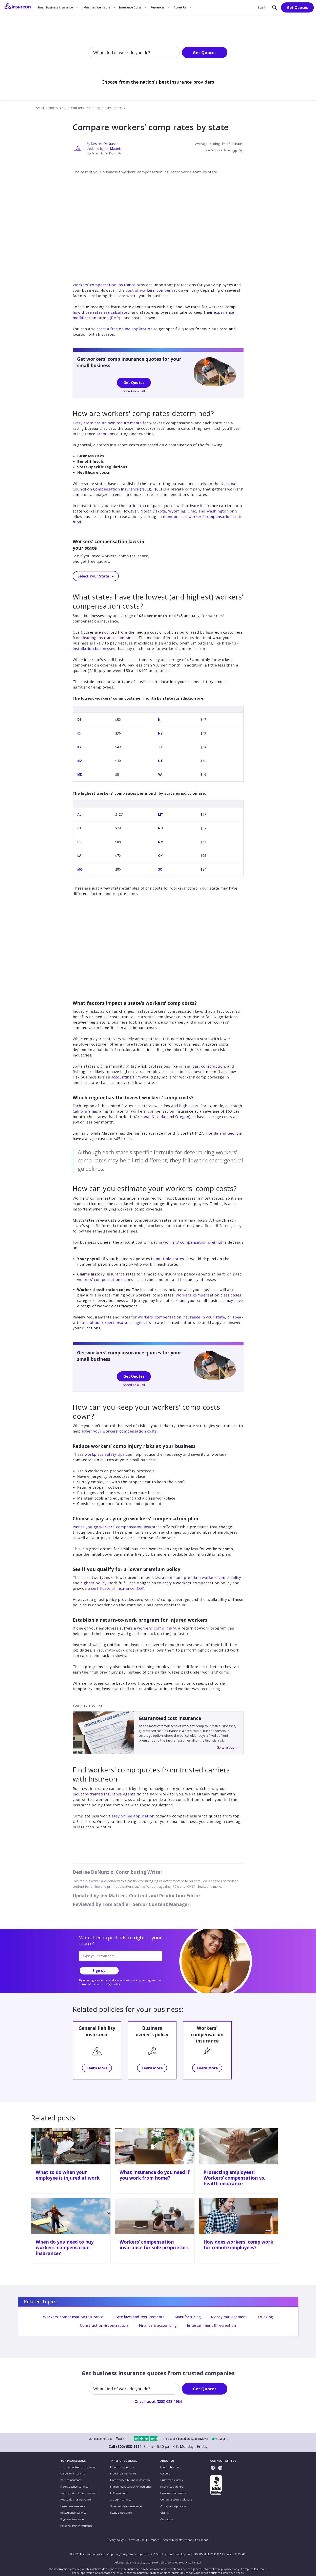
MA (79, 779)
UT (160, 779)
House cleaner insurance (75, 2518)
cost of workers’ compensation (154, 290)
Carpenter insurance (72, 2492)
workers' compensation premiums (195, 1260)
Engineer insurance (72, 2538)
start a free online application (124, 328)
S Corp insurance (120, 2518)
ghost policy (95, 1601)
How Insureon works (173, 2512)
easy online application (133, 1834)
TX (160, 765)
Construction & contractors (104, 2343)
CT (79, 847)
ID (79, 752)
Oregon (182, 1135)
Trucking (265, 2335)
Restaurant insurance (73, 2531)
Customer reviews (171, 2499)
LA (79, 874)
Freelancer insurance (123, 2492)
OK (160, 874)
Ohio (192, 511)
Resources (157, 7)
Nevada (158, 1135)
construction (213, 1085)
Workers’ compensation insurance (104, 284)
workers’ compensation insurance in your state (181, 1335)
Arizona (142, 1135)
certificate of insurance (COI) (117, 1606)
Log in (262, 7)
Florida (211, 1151)
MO (80, 888)
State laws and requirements (138, 2335)
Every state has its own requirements (107, 422)
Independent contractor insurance (131, 2505)
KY (79, 765)
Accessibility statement (177, 2558)
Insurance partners (171, 2505)
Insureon (85, 2573)
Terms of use (136, 2558)
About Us (180, 7)
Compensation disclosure (176, 2518)
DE (79, 738)
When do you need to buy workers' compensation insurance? (65, 2266)
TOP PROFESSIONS (73, 2479)
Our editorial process (173, 2525)
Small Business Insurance (55, 7)
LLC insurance (118, 2512)
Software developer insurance (78, 2512)
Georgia (234, 1151)
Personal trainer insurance (76, 2544)
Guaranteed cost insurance (170, 1737)
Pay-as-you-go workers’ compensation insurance (117, 1545)
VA (160, 793)
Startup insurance (121, 2531)
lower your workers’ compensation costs (119, 1449)
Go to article (228, 1766)
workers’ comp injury (156, 1646)
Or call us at (158, 65)
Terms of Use (88, 2002)
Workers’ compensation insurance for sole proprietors (154, 2263)
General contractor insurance (78, 2485)
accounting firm (126, 1095)
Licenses (153, 2558)
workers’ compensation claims (105, 1298)
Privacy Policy (111, 2002)
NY (160, 752)
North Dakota (153, 511)
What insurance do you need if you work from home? (155, 2194)
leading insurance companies (109, 656)
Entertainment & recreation (211, 2343)
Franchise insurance (122, 2485)
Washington (217, 511)
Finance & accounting (158, 2343)
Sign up (99, 1989)
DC (79, 860)
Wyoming (176, 511)
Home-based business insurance (130, 2499)
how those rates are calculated (101, 312)
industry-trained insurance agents (104, 1812)
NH (160, 847)
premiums (105, 433)
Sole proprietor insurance (126, 2525)
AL (79, 833)
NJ (160, 738)
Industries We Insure (96, 7)
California (82, 1129)
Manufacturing (188, 2335)
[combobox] (93, 52)
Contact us (166, 2538)
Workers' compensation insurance (96, 108)
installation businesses (94, 667)
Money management (229, 2335)
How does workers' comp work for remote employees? (238, 2263)
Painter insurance (71, 2499)
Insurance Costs (130, 7)
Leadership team (170, 2485)
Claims (164, 2531)
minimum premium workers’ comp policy (203, 1596)
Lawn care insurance (73, 2525)
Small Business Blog (50, 108)
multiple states (170, 1277)
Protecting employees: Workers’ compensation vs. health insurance (234, 2196)
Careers (165, 2492)
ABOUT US (167, 2479)
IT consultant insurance (74, 2505)
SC (160, 888)
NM (160, 860)
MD (79, 793)
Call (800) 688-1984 (124, 2465)
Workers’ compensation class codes (208, 1313)
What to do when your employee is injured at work (68, 2194)
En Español (202, 2558)
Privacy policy (115, 2558)
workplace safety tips (105, 1472)
